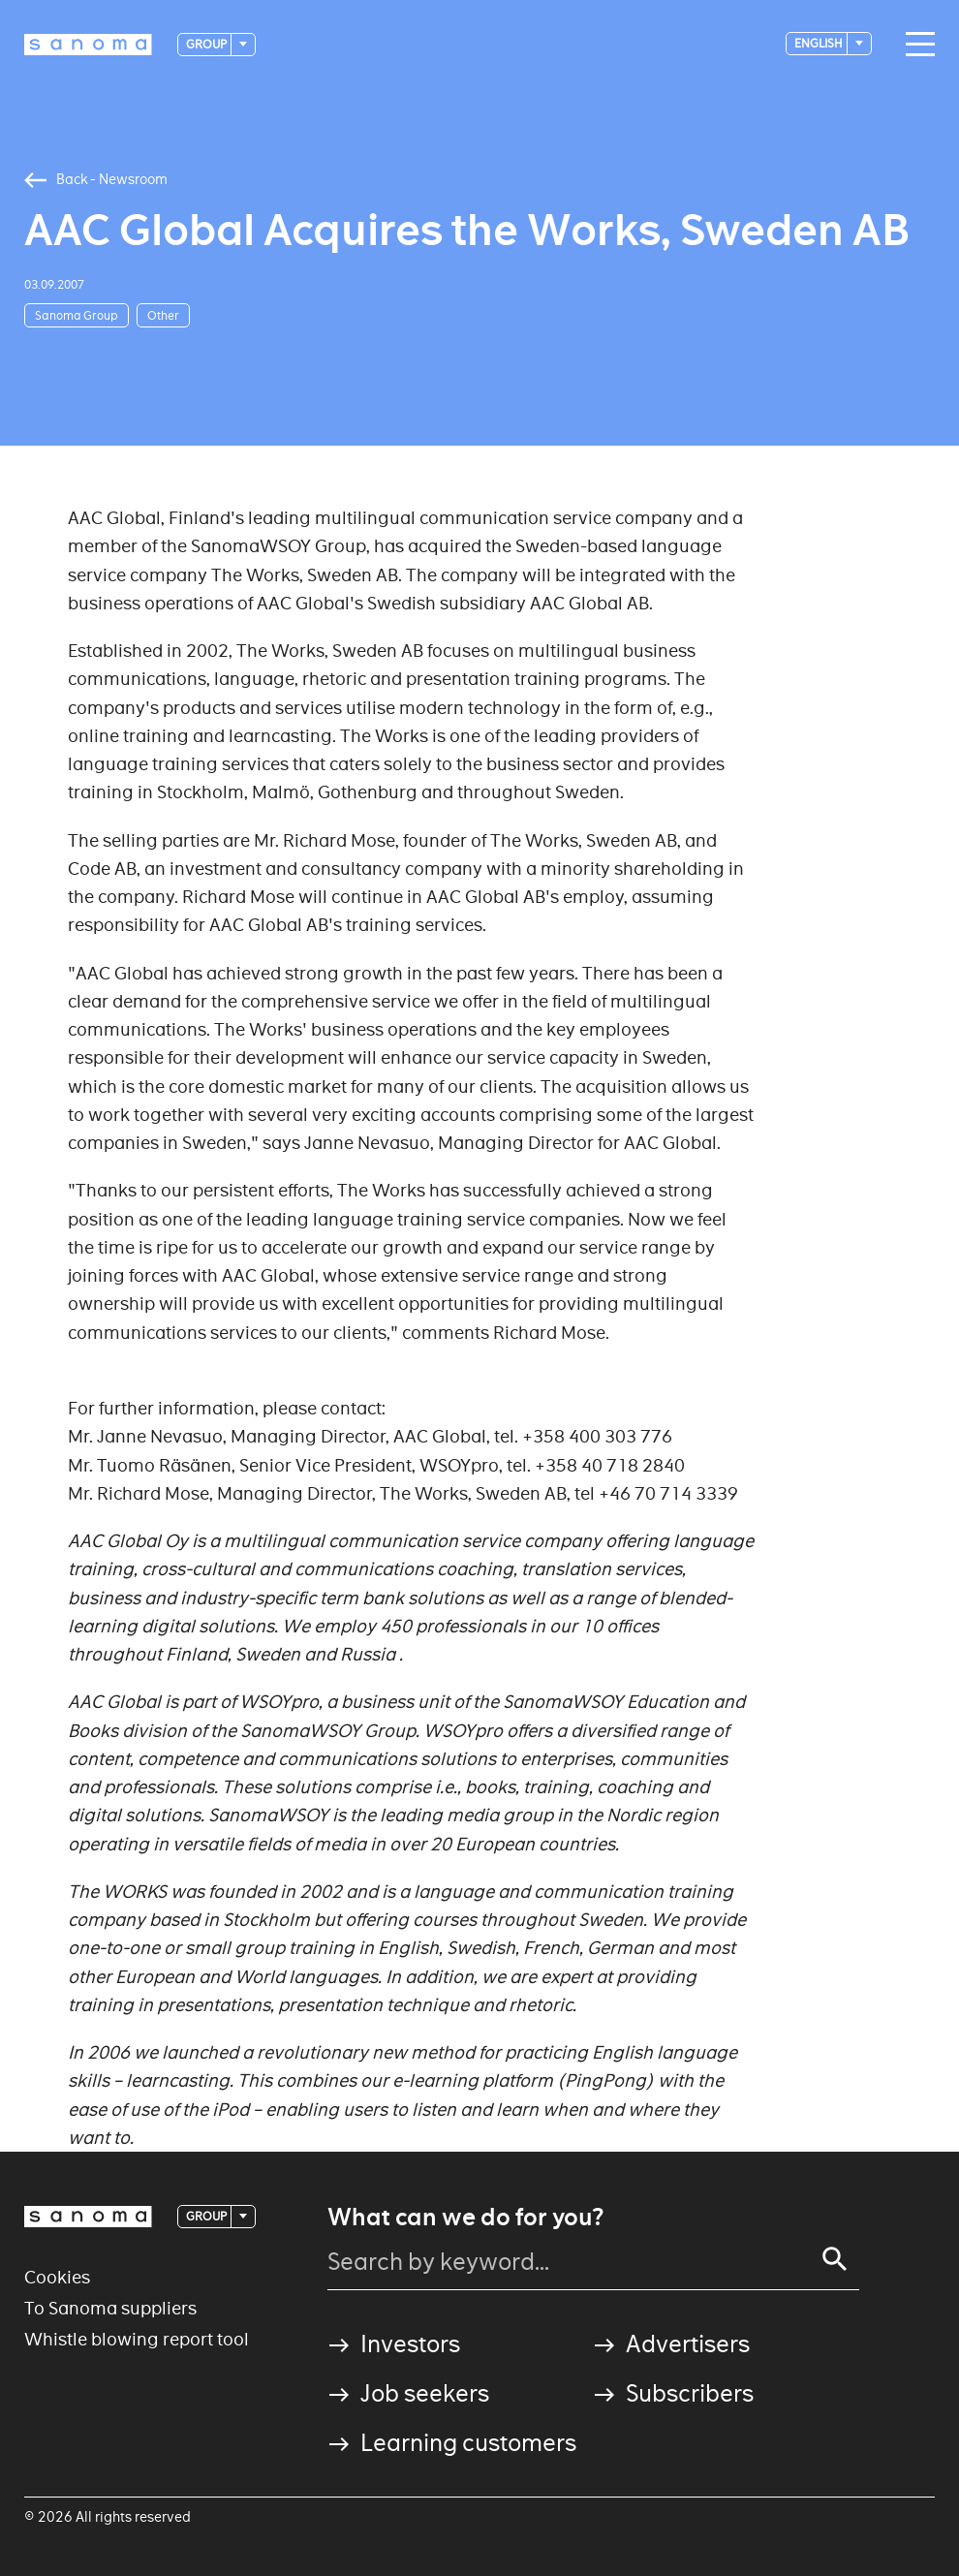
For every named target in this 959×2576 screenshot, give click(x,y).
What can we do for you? (465, 2217)
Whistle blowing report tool (136, 2339)
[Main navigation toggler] (915, 44)
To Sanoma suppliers (110, 2308)
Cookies (57, 2277)
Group (207, 44)
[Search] (835, 2259)
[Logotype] (88, 44)
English (819, 43)
